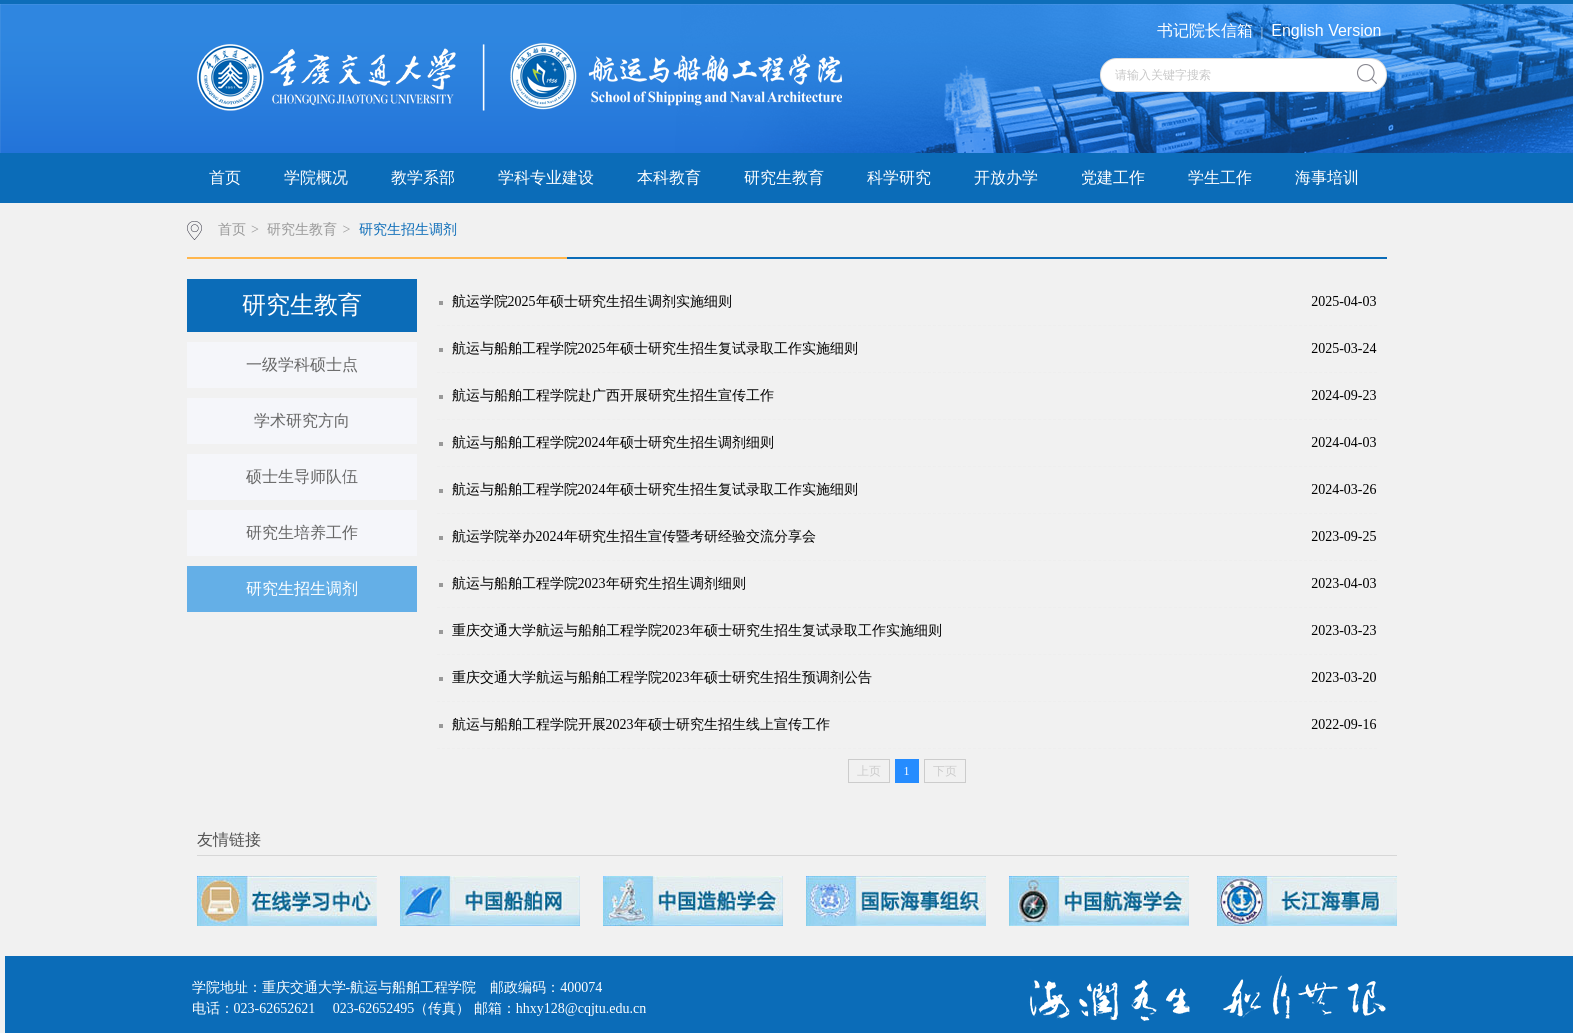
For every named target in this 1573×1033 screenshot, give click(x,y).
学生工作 (1220, 177)
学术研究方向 (302, 420)
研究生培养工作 (302, 532)
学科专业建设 (546, 177)
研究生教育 (784, 177)
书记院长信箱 (1205, 30)
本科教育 (669, 177)
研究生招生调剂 (408, 229)
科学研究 (899, 177)
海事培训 (1327, 177)
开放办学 (1006, 177)
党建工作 (1113, 177)
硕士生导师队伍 (302, 476)
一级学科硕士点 (302, 364)
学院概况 (316, 177)
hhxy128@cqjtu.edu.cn (581, 1008)
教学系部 (423, 177)
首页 (225, 177)
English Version (1326, 30)
